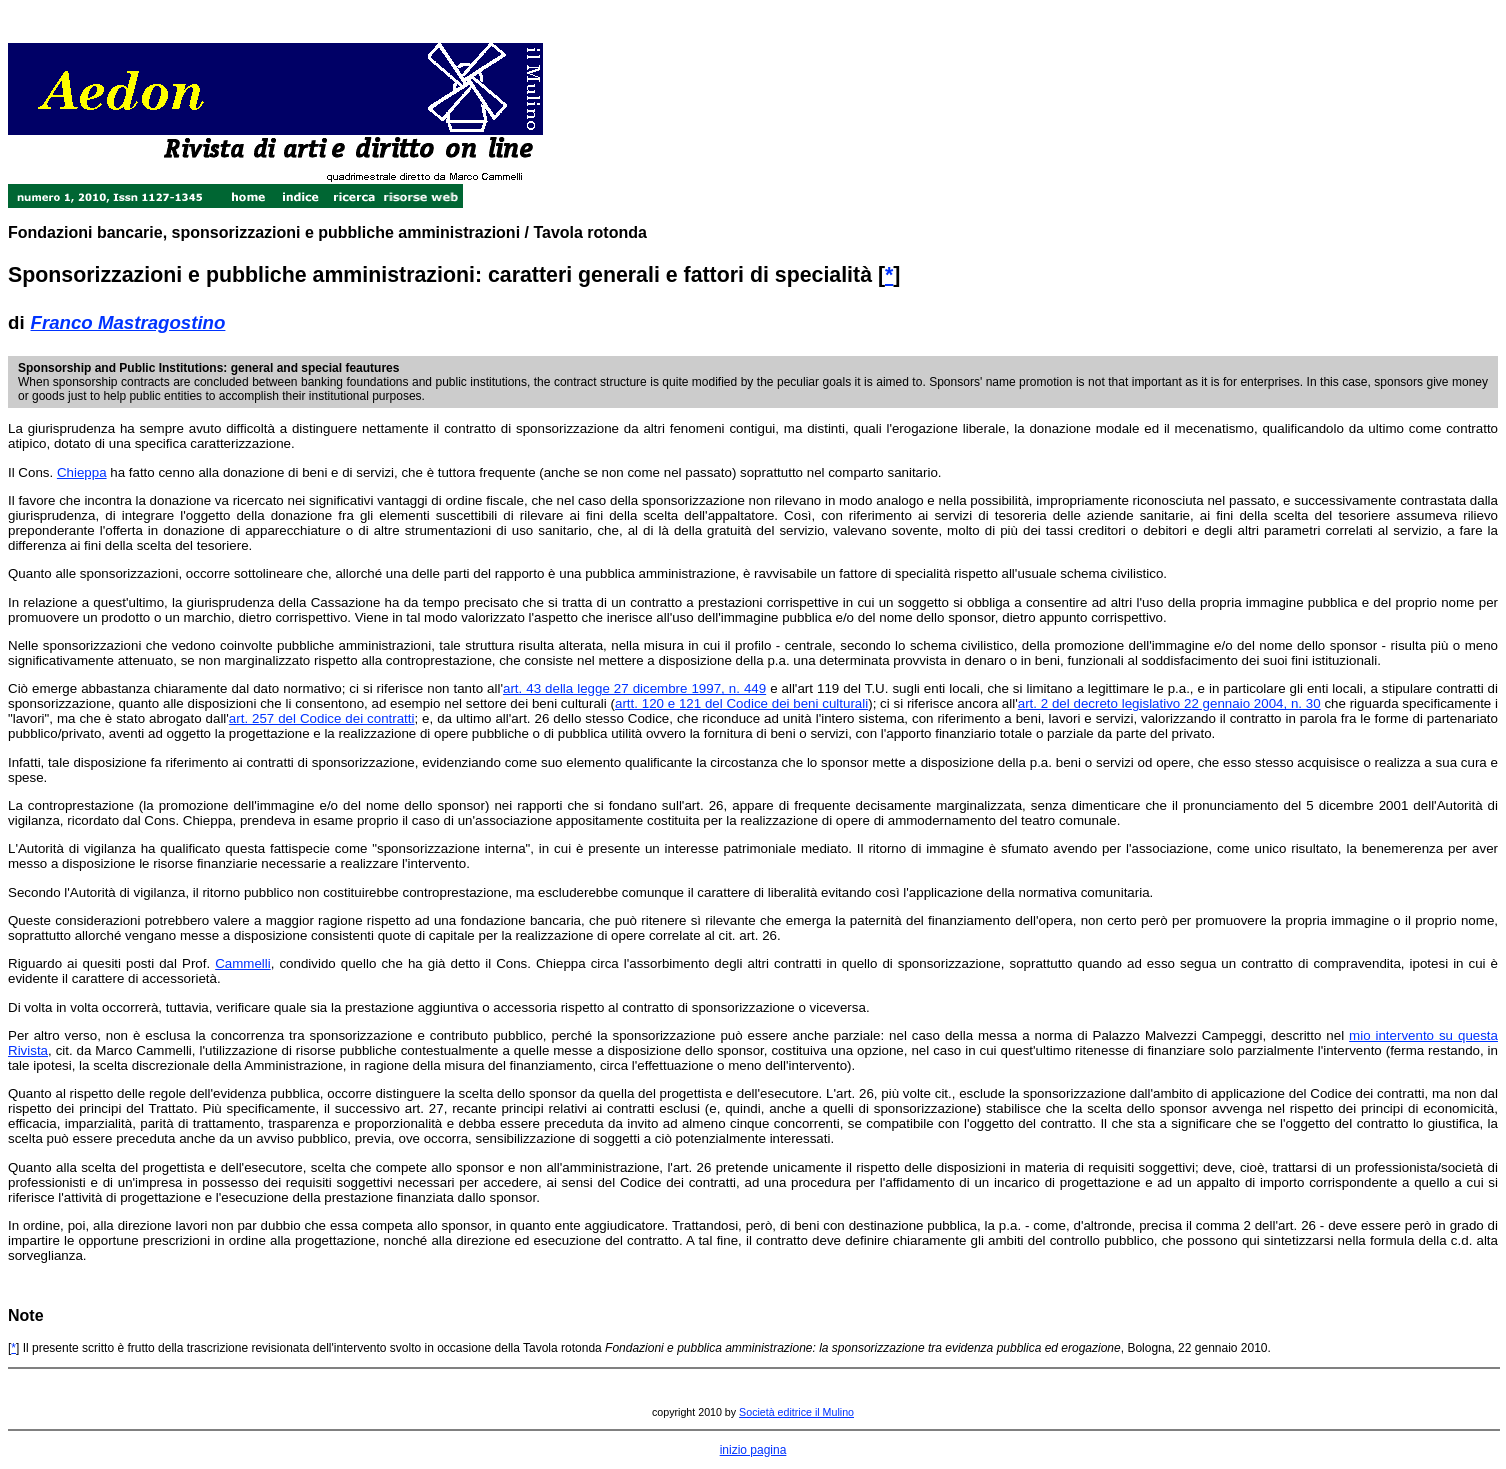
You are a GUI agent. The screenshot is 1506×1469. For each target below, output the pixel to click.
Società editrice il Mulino (796, 1412)
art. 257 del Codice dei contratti (322, 718)
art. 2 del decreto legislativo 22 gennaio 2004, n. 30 (1169, 703)
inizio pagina (753, 1450)
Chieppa (82, 472)
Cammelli (243, 963)
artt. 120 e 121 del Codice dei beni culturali (741, 703)
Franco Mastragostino (128, 322)
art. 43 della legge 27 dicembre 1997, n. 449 (634, 688)
